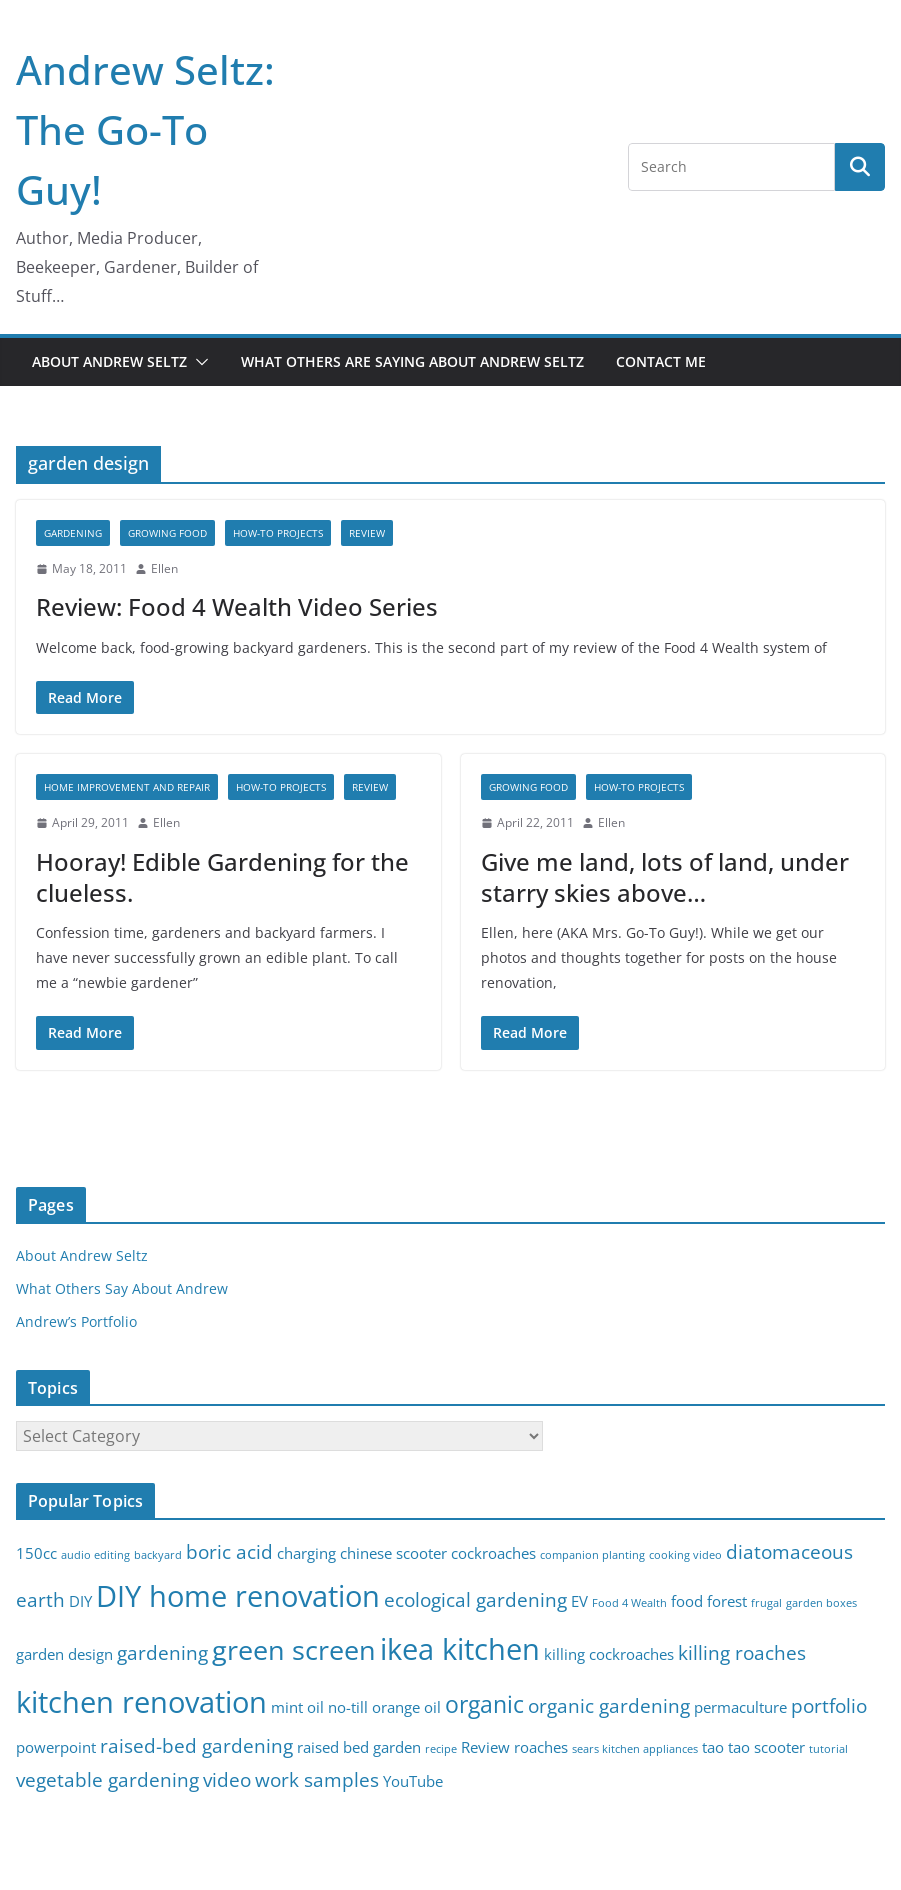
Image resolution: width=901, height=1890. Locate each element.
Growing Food (167, 533)
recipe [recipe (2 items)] (441, 1749)
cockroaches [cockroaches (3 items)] (493, 1553)
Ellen (164, 568)
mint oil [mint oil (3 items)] (297, 1707)
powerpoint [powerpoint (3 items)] (56, 1747)
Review (367, 533)
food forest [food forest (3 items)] (709, 1601)
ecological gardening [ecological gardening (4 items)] (475, 1599)
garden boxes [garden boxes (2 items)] (821, 1603)
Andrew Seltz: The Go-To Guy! (145, 129)
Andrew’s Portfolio (76, 1321)
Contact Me (661, 361)
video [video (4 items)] (227, 1779)
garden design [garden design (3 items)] (64, 1654)
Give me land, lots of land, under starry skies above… (665, 877)
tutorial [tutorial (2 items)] (828, 1749)
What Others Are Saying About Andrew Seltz (412, 361)
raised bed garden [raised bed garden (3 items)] (359, 1747)
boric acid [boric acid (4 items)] (229, 1551)
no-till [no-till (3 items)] (348, 1707)
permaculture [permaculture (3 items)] (740, 1707)
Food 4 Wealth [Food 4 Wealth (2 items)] (629, 1603)
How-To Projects (278, 533)
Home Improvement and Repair (127, 787)
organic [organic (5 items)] (484, 1704)
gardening (73, 533)
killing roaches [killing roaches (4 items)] (742, 1652)
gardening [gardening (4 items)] (162, 1652)
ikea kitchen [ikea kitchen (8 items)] (460, 1649)
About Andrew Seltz (109, 361)
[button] (198, 362)
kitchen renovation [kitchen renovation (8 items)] (141, 1702)
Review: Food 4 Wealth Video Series (237, 606)
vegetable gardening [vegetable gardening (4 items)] (107, 1779)
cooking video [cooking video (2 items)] (685, 1555)
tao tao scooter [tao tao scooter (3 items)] (753, 1747)
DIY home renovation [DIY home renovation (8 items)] (238, 1596)
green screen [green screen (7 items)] (294, 1649)
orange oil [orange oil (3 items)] (406, 1707)
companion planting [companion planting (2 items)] (592, 1555)
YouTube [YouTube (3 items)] (413, 1781)
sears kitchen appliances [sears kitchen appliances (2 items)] (635, 1749)
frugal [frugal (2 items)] (766, 1603)
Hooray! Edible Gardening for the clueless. (222, 877)
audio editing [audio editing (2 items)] (95, 1555)
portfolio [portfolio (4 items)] (829, 1705)
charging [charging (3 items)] (306, 1553)
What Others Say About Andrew (122, 1288)
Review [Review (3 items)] (485, 1747)
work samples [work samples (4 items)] (317, 1779)
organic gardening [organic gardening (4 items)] (609, 1705)
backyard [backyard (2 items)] (158, 1555)
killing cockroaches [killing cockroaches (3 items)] (609, 1654)
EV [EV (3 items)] (579, 1601)
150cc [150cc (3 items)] (36, 1553)
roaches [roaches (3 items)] (541, 1747)
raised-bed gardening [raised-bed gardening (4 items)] (196, 1745)
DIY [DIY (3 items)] (80, 1601)
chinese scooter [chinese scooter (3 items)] (393, 1553)
